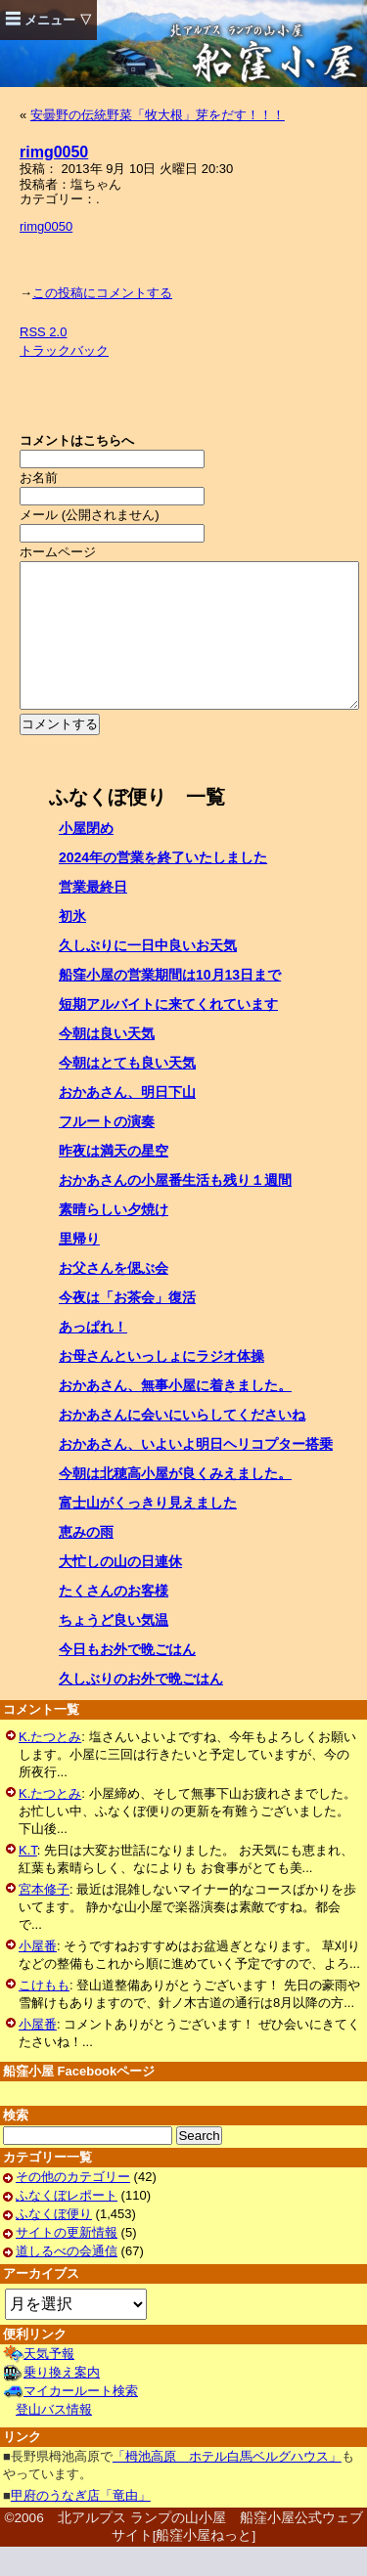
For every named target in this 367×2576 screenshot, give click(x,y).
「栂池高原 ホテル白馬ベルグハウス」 (227, 2485)
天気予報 (48, 2383)
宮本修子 (44, 1918)
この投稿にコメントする (102, 292)
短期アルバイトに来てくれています (168, 1033)
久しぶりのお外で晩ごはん (141, 1708)
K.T (28, 1879)
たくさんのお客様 (113, 1620)
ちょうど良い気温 (113, 1649)
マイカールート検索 (80, 2420)
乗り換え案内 (61, 2401)
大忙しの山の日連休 (120, 1590)
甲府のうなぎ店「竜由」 (81, 2524)
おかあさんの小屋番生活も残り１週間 (175, 1209)
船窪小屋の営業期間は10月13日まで (170, 1004)
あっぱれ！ (93, 1356)
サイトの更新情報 (66, 2261)
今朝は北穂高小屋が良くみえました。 (175, 1502)
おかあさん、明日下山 (127, 1121)
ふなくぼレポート (66, 2224)
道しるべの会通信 (66, 2280)
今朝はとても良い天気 (127, 1092)
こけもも (44, 2014)
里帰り (79, 1268)
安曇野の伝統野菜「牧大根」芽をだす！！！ (157, 115)
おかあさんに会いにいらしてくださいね (182, 1444)
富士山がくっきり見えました (148, 1532)
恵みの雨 (86, 1561)
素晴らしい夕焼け (113, 1238)
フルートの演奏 (107, 1150)
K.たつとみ (50, 1766)
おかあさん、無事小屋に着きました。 (175, 1414)
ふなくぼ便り (54, 2243)
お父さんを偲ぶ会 (113, 1297)
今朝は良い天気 (107, 1062)
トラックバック (64, 350)
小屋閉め (86, 857)
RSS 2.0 (43, 332)
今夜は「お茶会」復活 (127, 1326)
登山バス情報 (54, 2438)
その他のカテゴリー (73, 2206)
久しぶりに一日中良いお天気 (148, 974)
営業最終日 (93, 916)
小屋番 (38, 1975)
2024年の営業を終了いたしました (163, 887)
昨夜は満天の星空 (113, 1180)
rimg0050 (54, 152)
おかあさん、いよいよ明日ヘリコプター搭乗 (196, 1473)
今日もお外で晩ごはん (127, 1678)
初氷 (72, 945)
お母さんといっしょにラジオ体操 (161, 1385)
